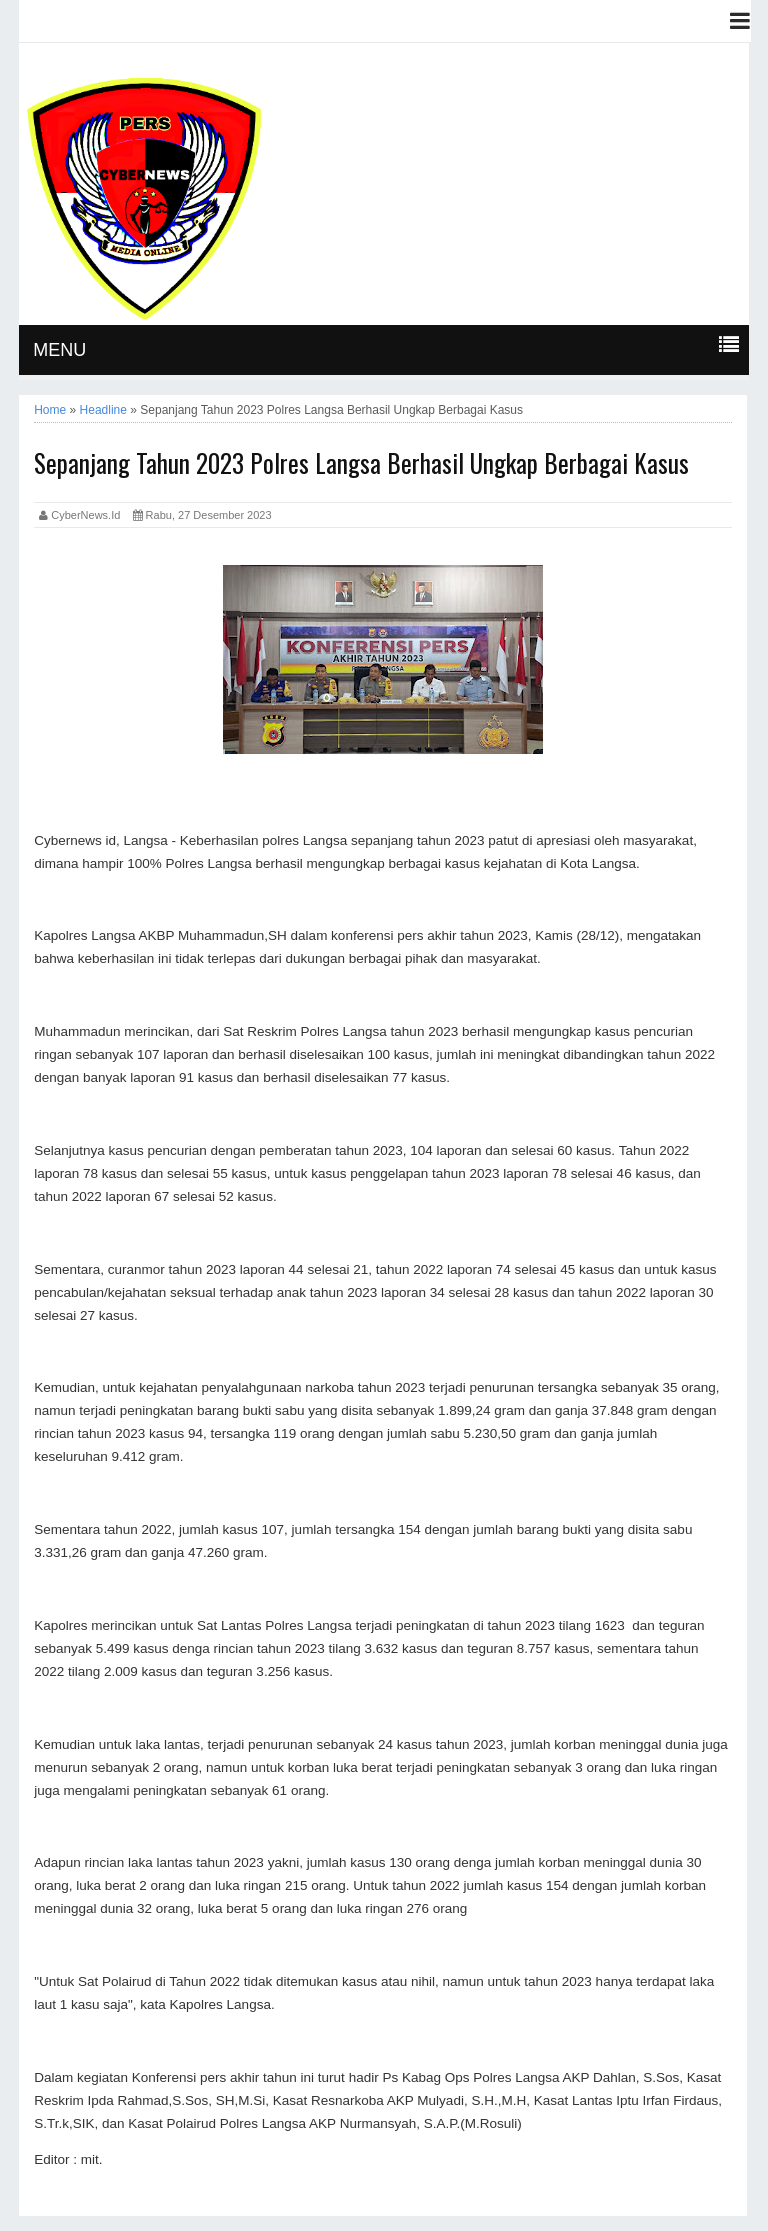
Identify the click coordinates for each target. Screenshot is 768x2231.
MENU (59, 350)
